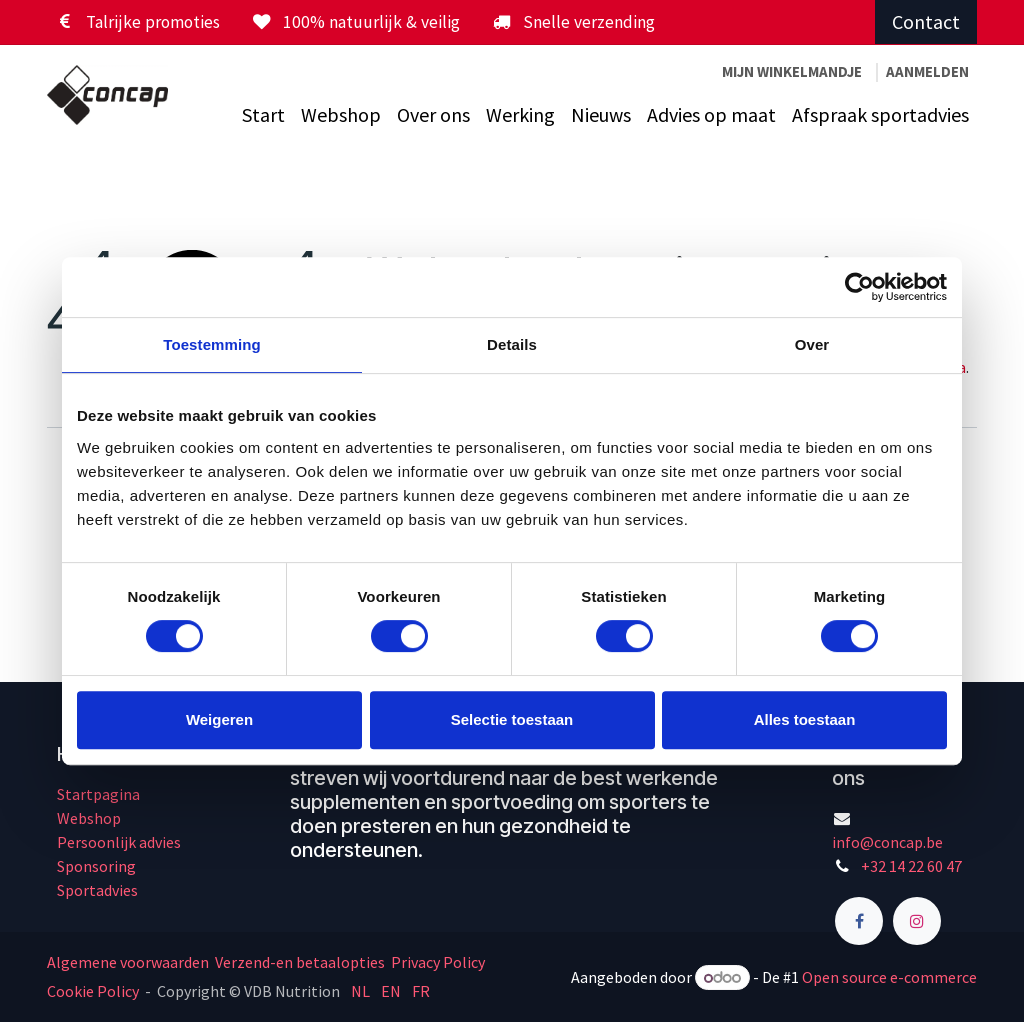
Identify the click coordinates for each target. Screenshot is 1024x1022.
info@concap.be (887, 842)
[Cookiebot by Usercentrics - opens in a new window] (859, 287)
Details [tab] (512, 344)
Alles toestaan (805, 719)
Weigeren (219, 719)
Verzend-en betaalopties (300, 962)
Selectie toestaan (512, 719)
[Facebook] (859, 921)
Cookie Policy (93, 991)
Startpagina (98, 794)
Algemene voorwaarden (129, 962)
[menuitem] (263, 115)
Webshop (89, 818)
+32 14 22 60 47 (911, 866)
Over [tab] (812, 344)
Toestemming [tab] (212, 344)
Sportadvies (97, 890)
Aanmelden (927, 71)
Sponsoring (96, 866)
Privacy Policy (438, 962)
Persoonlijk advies (119, 842)
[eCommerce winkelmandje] (792, 72)
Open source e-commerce (889, 977)
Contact (926, 21)
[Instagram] (917, 921)
